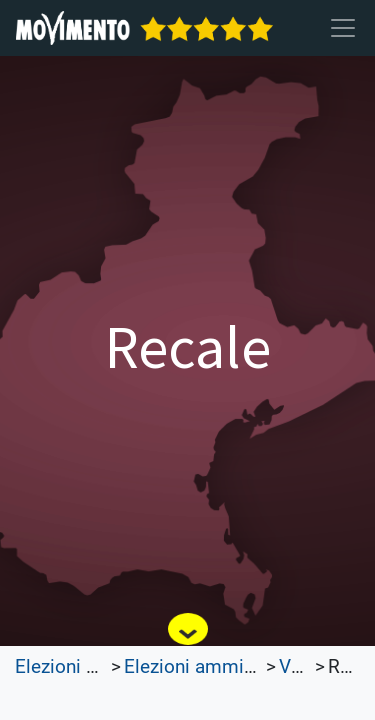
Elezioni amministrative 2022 (247, 667)
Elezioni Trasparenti (97, 667)
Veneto (308, 667)
